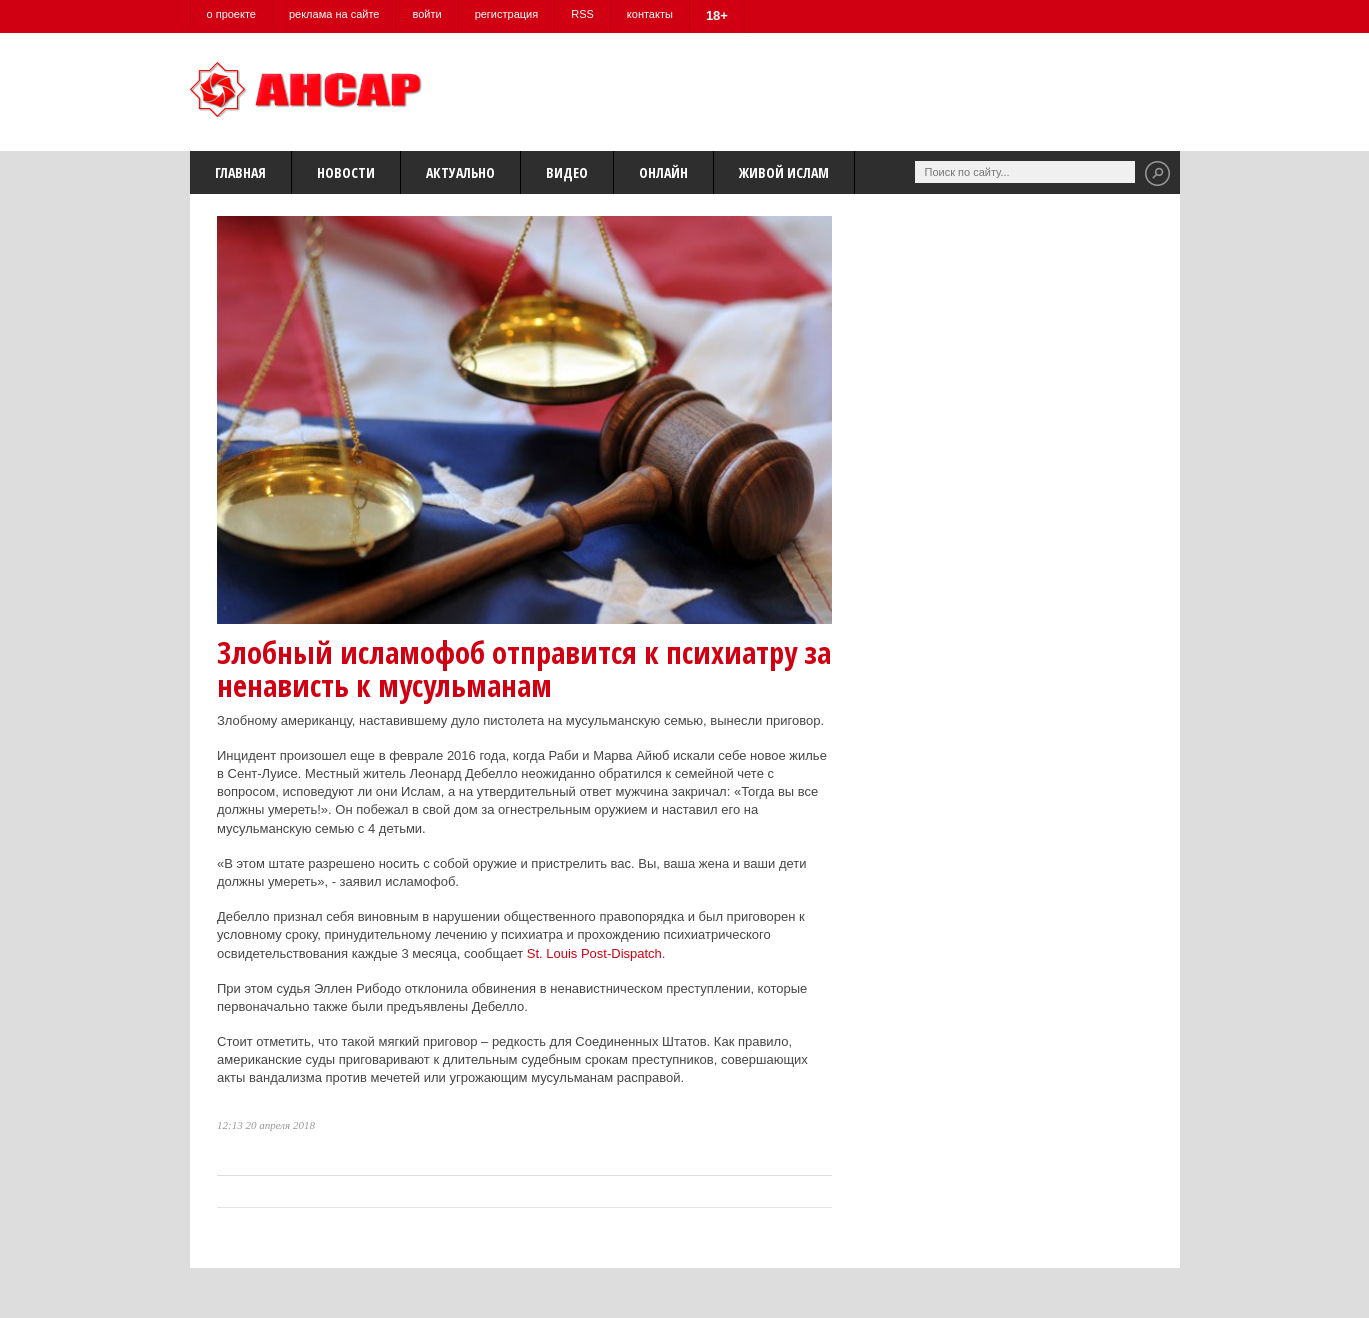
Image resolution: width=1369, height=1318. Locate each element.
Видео (567, 172)
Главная (240, 172)
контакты (650, 14)
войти (426, 14)
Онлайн (663, 172)
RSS (582, 14)
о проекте (231, 14)
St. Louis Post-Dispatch (594, 953)
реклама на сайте (334, 14)
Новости (346, 172)
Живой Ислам (784, 172)
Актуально (460, 172)
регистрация (507, 14)
